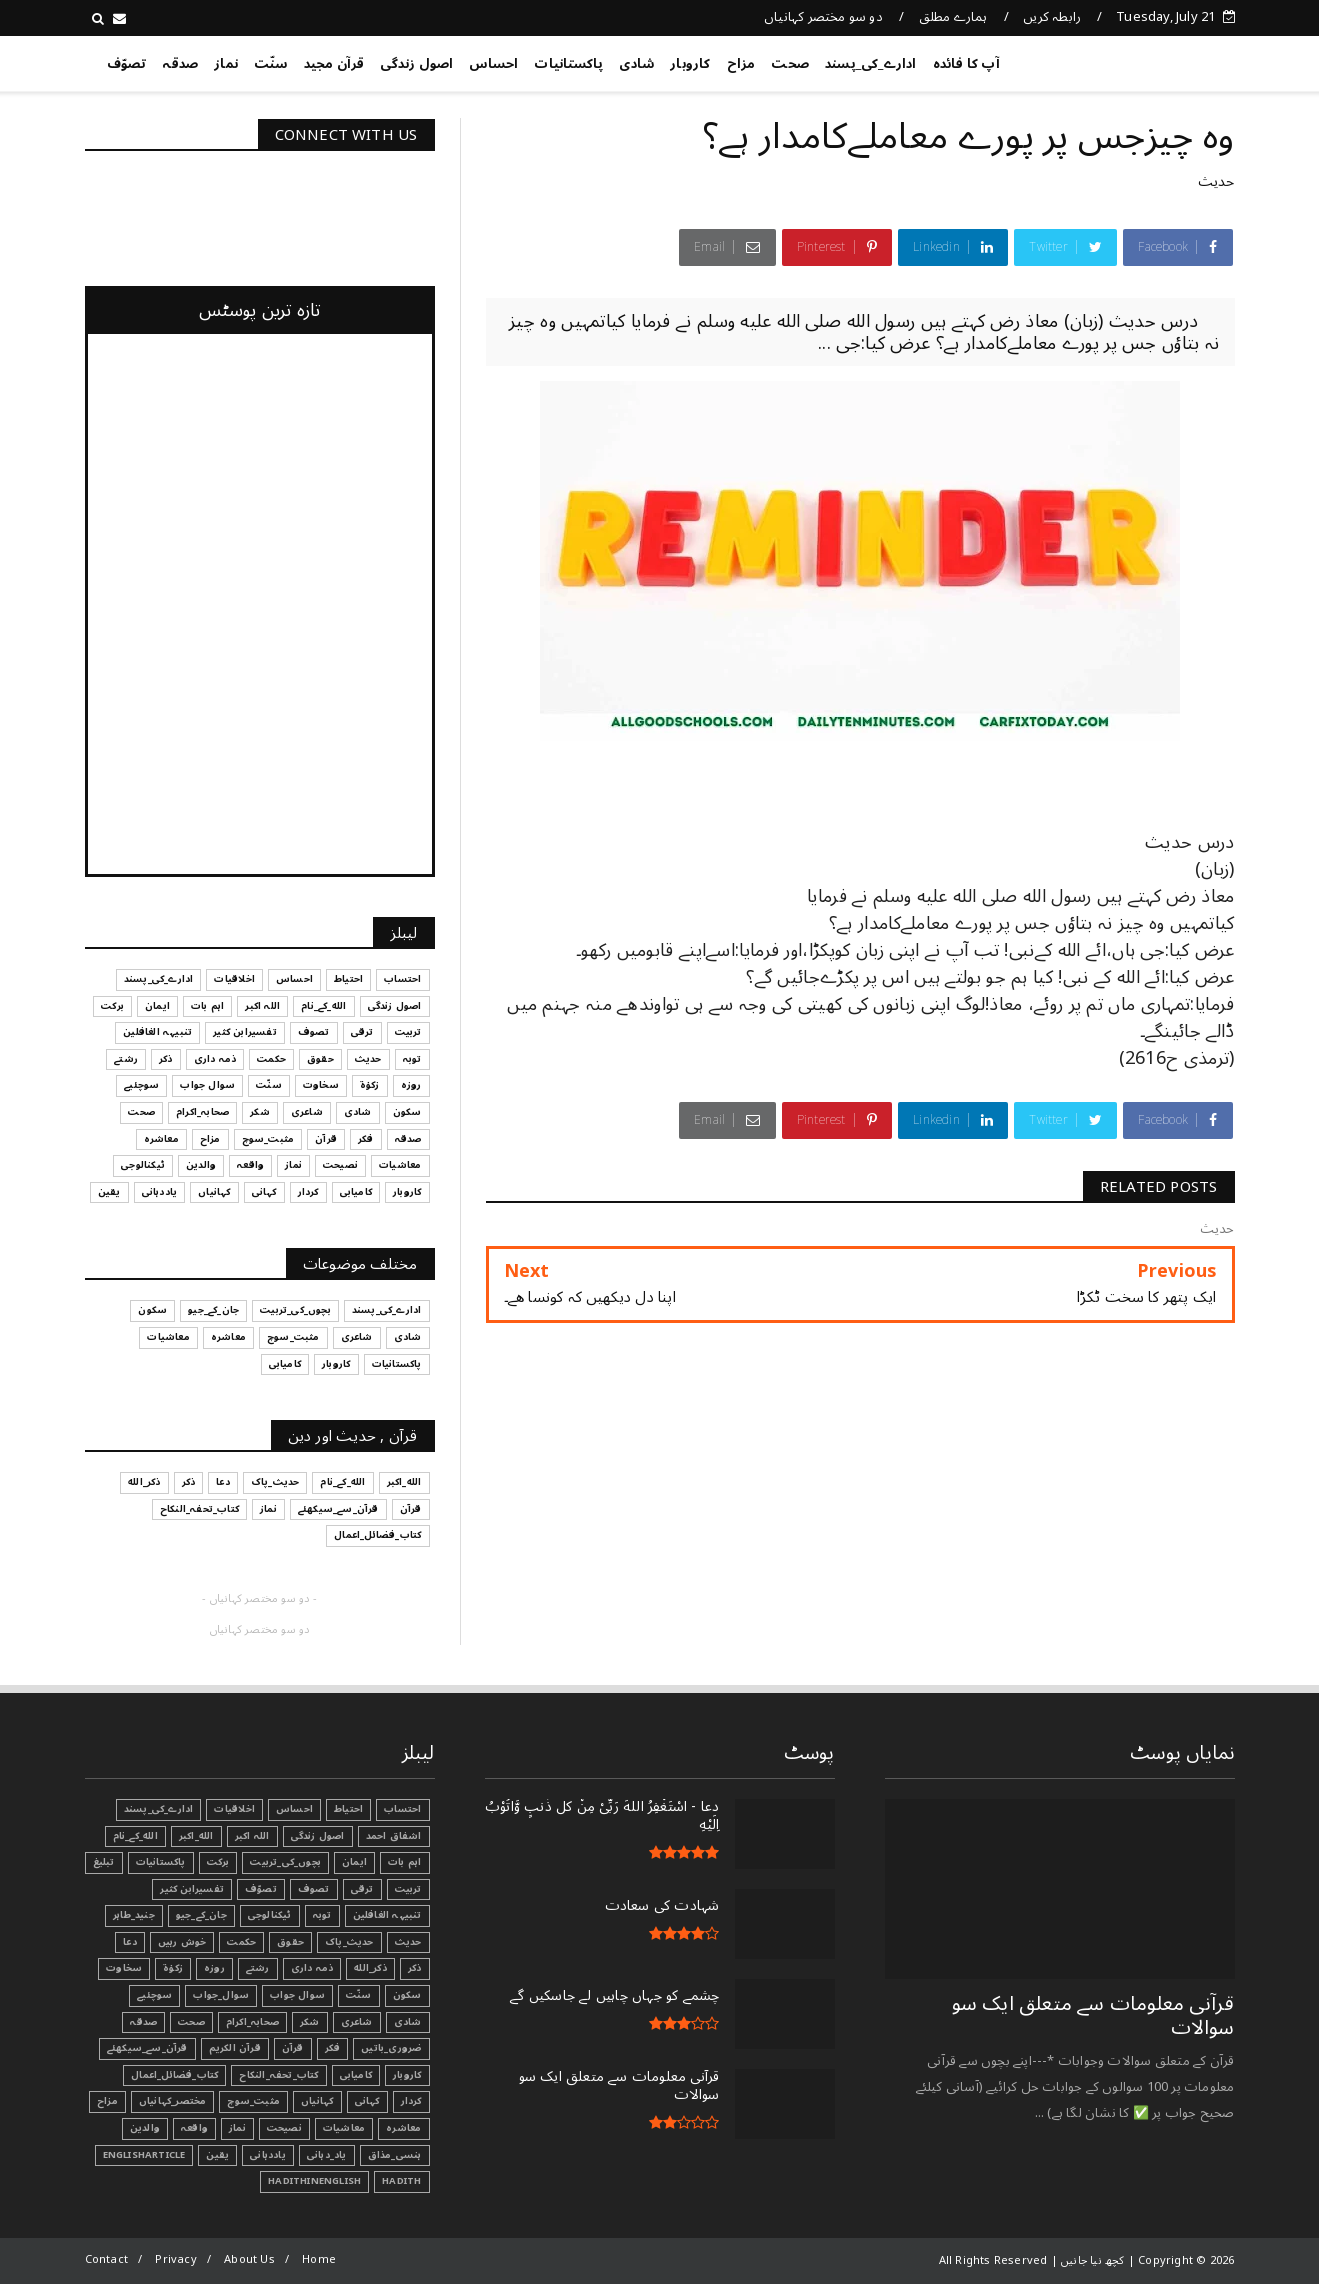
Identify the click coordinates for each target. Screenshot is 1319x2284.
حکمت (241, 1942)
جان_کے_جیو (201, 1915)
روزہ (214, 1968)
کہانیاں (317, 2101)
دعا (130, 1942)
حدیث (1216, 181)
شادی (636, 64)
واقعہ (194, 2128)
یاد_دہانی (327, 2155)
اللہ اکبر (252, 1836)
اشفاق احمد (394, 1836)
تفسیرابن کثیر (192, 1889)
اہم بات (404, 1862)
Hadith (401, 2181)
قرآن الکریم (235, 2048)
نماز (226, 64)
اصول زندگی (416, 64)
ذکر (415, 1968)
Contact (106, 2259)
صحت (790, 64)
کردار (411, 2101)
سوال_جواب (221, 1995)
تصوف (314, 1889)
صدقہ (180, 64)
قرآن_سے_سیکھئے (147, 2048)
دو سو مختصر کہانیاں (823, 17)
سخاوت (124, 1968)
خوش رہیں (182, 1942)
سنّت (271, 64)
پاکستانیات (568, 64)
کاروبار (690, 64)
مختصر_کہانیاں (173, 2101)
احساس (493, 64)
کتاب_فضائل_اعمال (174, 2075)
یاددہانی (268, 2155)
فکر (333, 2048)
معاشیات (344, 2128)
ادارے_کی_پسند (871, 64)
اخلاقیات (234, 1809)
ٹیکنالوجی (270, 1915)
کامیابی (356, 2075)
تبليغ (104, 1862)
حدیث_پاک (349, 1942)
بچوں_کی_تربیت (285, 1862)
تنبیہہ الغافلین (387, 1915)
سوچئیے (154, 1995)
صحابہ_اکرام (252, 2022)
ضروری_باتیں (391, 2048)
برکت (218, 1862)
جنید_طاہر (134, 1915)
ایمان (354, 1862)
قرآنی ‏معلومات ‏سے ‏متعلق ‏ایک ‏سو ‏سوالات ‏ (1093, 2016)
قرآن (293, 2048)
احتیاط (348, 1809)
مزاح (741, 64)
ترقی (362, 1889)
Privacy (175, 2259)
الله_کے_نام (135, 1836)
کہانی (367, 2101)
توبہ (322, 1915)
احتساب (402, 1809)
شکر (310, 2022)
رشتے (258, 1968)
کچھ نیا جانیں (1155, 60)
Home (319, 2259)
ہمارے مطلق (953, 17)
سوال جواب (297, 1995)
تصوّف (127, 64)
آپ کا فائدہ (966, 64)
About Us (249, 2259)
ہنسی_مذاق (395, 2155)
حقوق (290, 1942)
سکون (407, 1995)
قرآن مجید (334, 64)
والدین (145, 2128)
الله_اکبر (196, 1836)
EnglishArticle (144, 2155)
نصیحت (284, 2128)
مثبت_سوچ (253, 2101)
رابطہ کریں (1052, 17)
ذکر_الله (370, 1968)
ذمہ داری (312, 1968)
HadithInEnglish (314, 2181)
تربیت (408, 1889)
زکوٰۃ (173, 1968)
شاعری (357, 2022)
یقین (217, 2155)
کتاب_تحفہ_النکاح (278, 2075)
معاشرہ (403, 2128)
